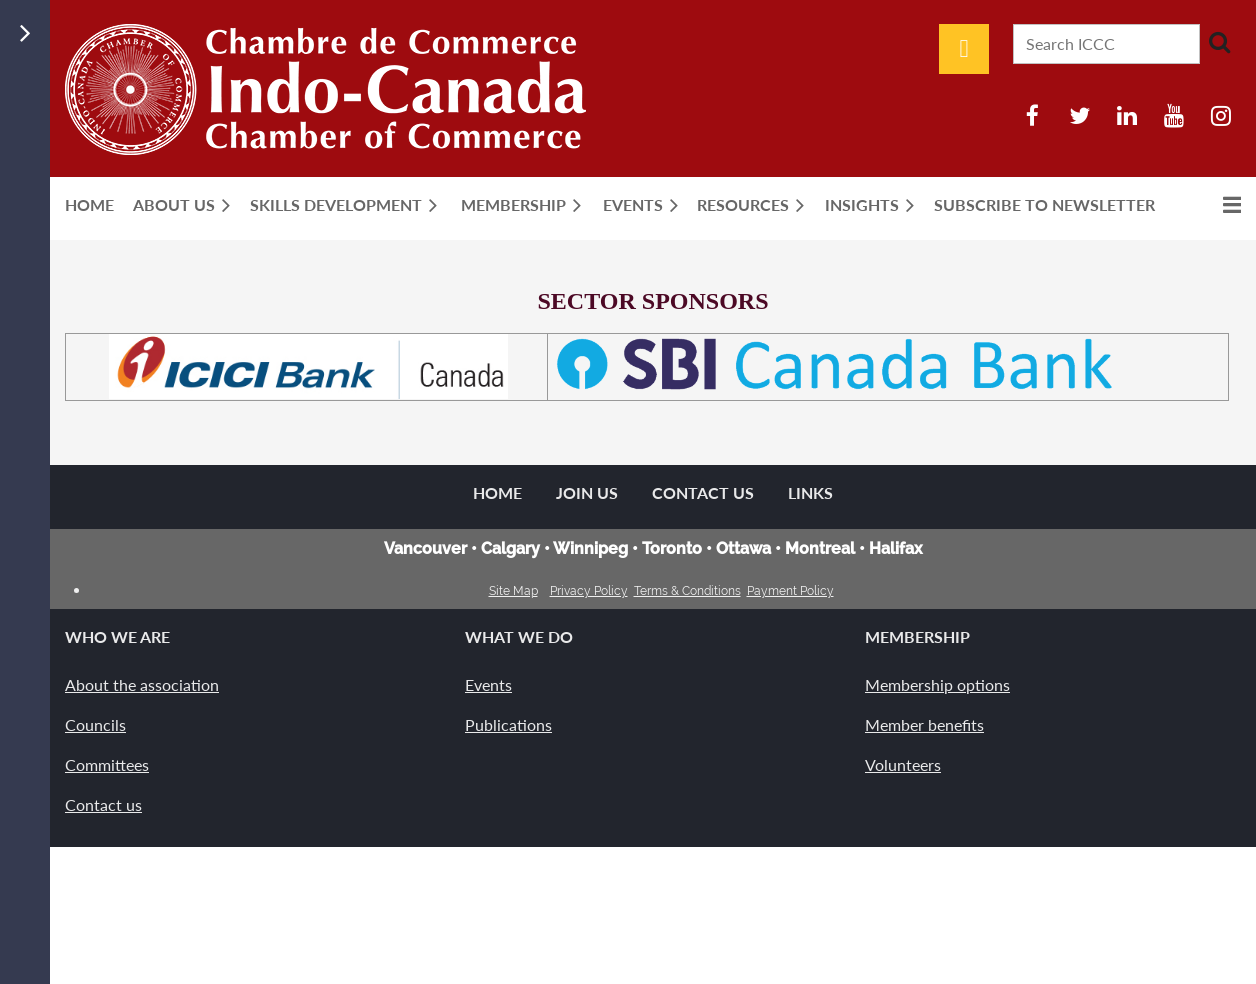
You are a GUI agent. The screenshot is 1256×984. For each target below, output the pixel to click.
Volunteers (903, 764)
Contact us (103, 804)
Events (488, 684)
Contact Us (703, 492)
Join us (587, 492)
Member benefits (924, 724)
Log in (964, 49)
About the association (142, 684)
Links (810, 492)
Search (1219, 42)
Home (497, 492)
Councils (95, 724)
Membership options (937, 684)
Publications (508, 724)
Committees (107, 764)
